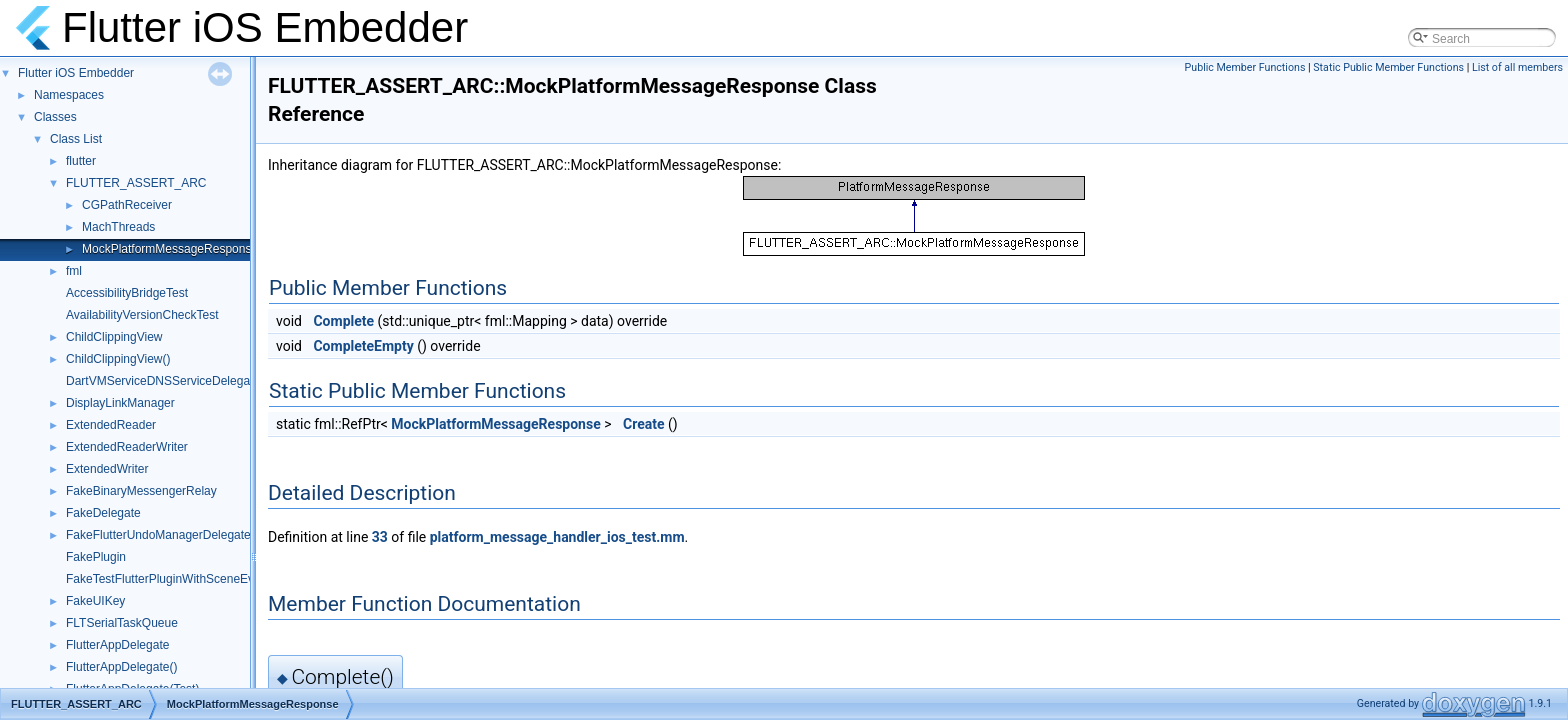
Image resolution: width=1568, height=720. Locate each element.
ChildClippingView (114, 337)
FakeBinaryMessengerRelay (141, 491)
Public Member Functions (1245, 67)
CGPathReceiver (127, 205)
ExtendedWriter (107, 469)
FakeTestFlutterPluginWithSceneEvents (171, 579)
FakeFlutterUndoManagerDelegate (158, 535)
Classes (55, 117)
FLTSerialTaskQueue (122, 623)
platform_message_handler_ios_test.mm (557, 537)
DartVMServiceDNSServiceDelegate (163, 381)
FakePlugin (96, 557)
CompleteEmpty (363, 346)
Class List (76, 139)
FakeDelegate (103, 513)
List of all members (1517, 67)
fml (74, 271)
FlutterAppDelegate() (121, 667)
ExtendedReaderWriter (127, 447)
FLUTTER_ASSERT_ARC (136, 183)
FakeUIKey (95, 601)
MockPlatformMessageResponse (170, 249)
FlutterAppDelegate (117, 645)
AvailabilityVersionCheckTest (142, 315)
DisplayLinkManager (120, 403)
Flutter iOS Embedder (76, 73)
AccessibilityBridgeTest (127, 293)
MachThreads (118, 227)
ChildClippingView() (118, 359)
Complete (343, 321)
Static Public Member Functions (1388, 67)
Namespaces (69, 95)
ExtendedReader (111, 425)
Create (644, 424)
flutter (81, 161)
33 (380, 537)
